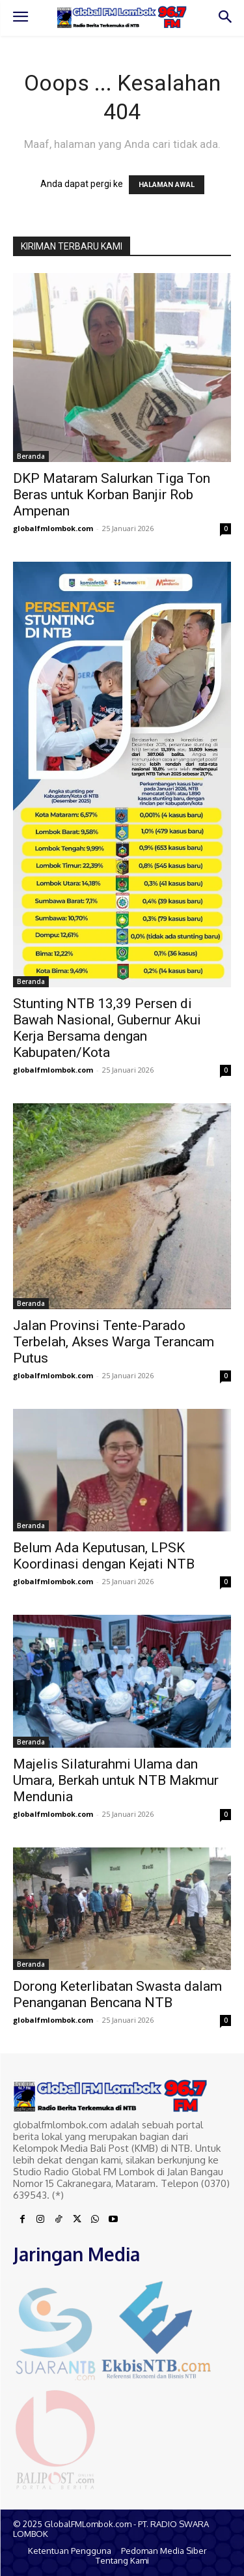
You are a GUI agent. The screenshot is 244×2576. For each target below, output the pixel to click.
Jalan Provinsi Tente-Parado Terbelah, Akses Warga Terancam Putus (113, 1342)
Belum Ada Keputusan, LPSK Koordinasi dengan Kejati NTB (104, 1556)
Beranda (31, 456)
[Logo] (122, 17)
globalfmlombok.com (53, 528)
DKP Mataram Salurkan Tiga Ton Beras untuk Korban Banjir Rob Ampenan (111, 494)
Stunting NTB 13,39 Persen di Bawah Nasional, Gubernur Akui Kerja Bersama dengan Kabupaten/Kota (107, 1028)
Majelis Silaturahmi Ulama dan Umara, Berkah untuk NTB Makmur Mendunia (116, 1780)
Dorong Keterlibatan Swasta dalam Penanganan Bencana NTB (117, 1994)
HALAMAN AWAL (167, 185)
